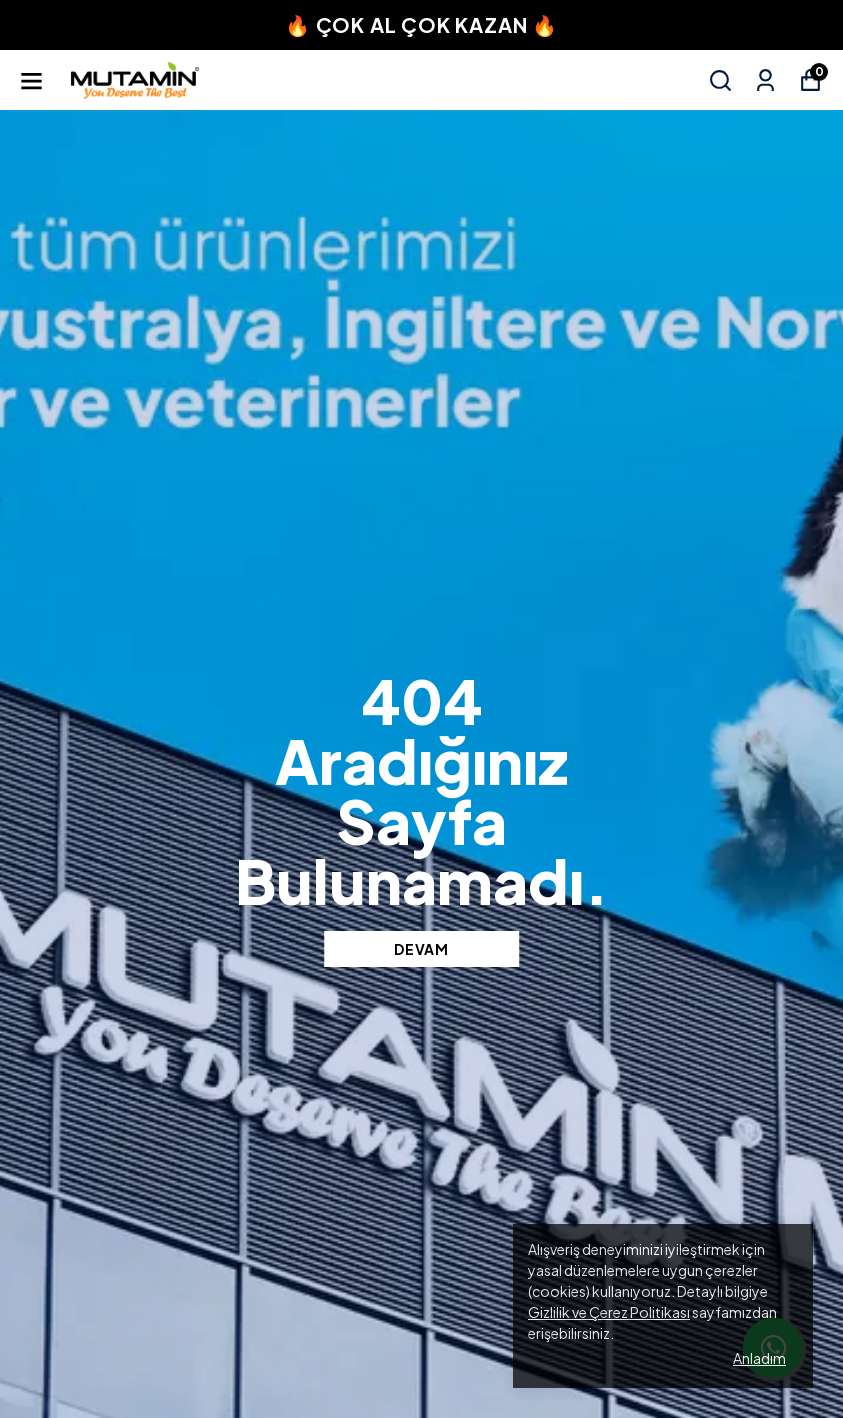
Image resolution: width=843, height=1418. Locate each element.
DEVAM (421, 949)
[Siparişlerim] (765, 80)
